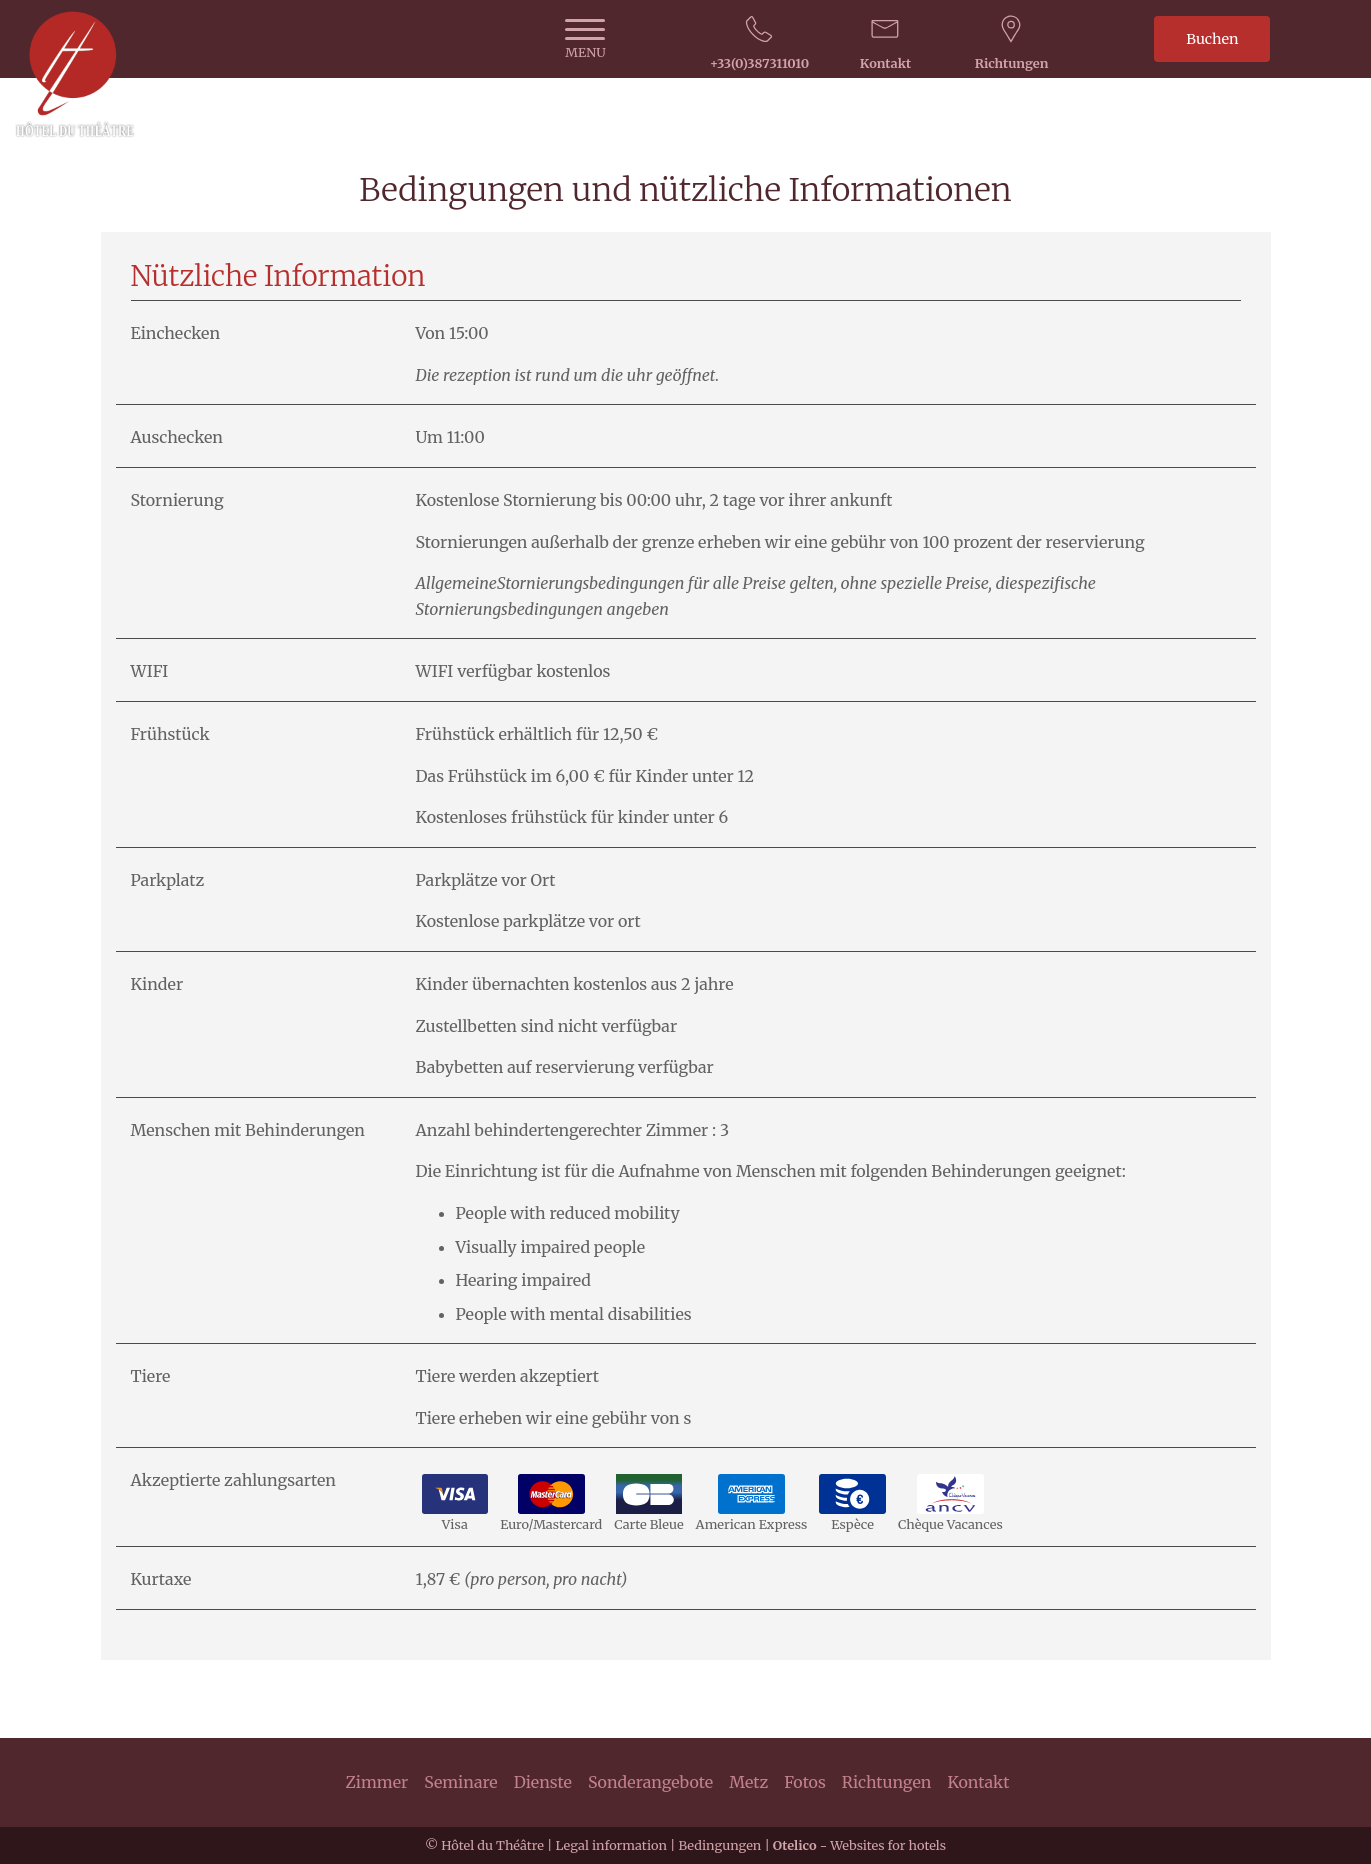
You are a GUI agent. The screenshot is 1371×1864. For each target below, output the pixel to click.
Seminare (461, 1782)
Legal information (610, 1845)
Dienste (543, 1782)
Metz (748, 1782)
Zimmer (377, 1782)
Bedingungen (719, 1845)
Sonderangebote (650, 1782)
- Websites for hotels (859, 1845)
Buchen (1212, 39)
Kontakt (978, 1782)
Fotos (805, 1782)
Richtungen (887, 1782)
